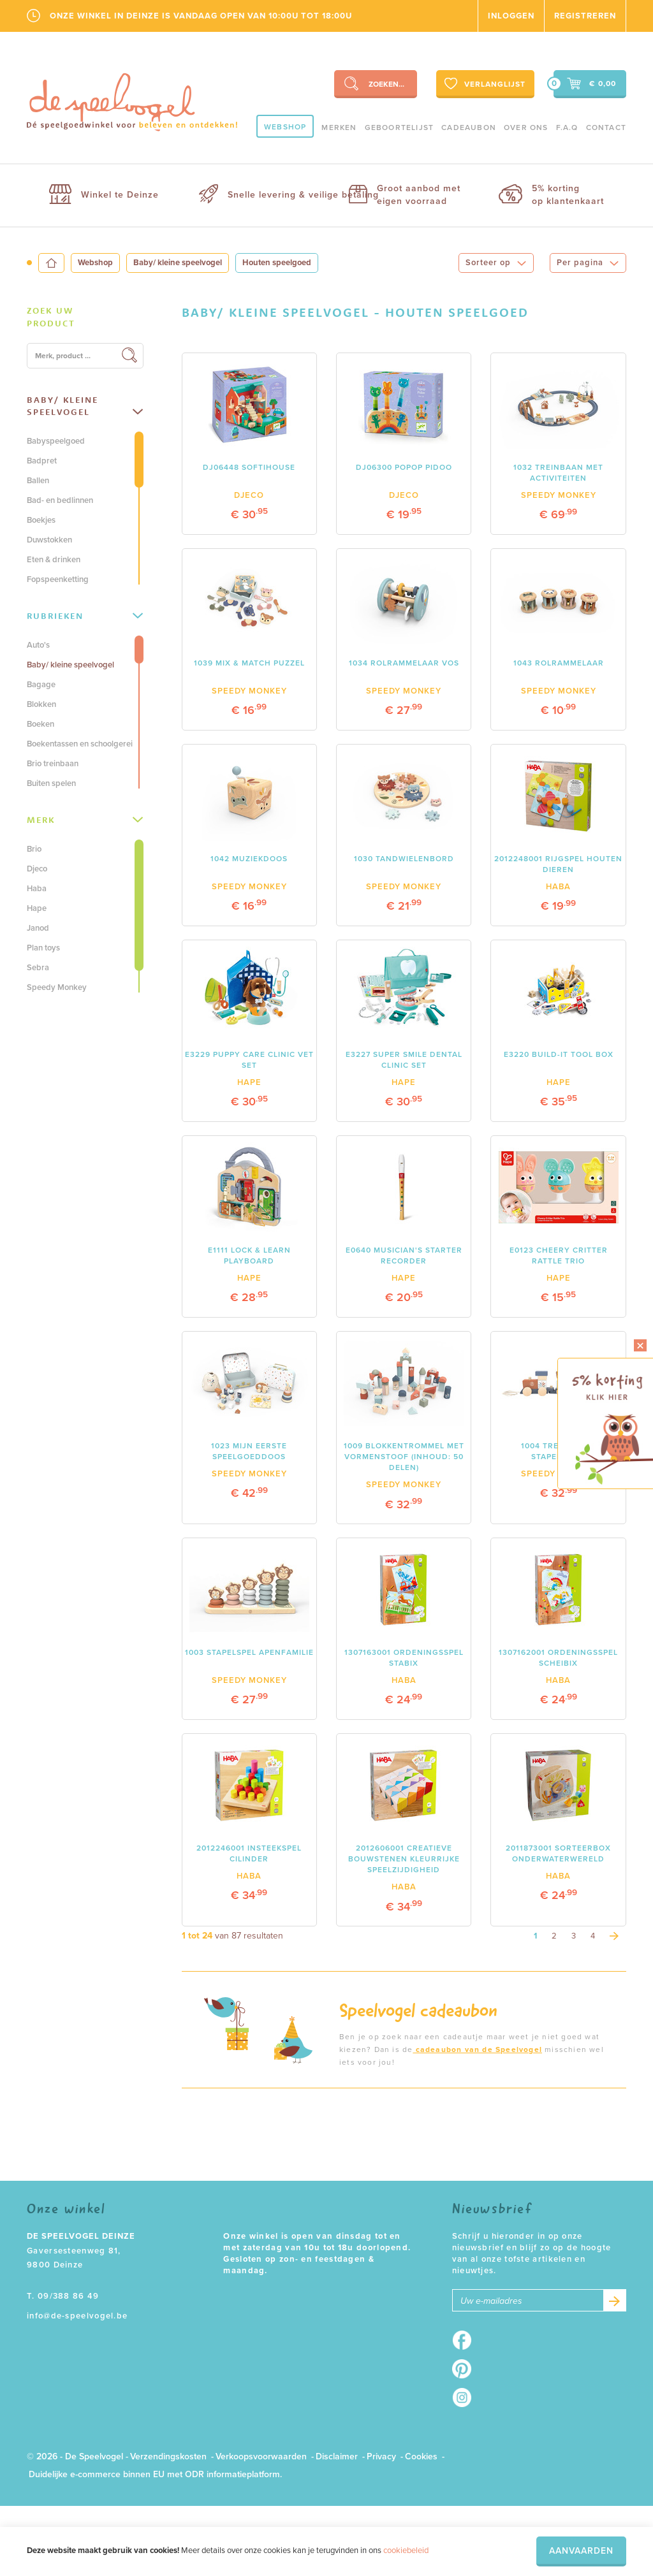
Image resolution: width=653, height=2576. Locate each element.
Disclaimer (337, 2456)
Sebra (38, 968)
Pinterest (466, 2368)
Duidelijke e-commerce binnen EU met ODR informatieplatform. (155, 2474)
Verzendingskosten (168, 2456)
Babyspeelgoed (56, 441)
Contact (606, 127)
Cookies (421, 2456)
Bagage (41, 685)
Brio (34, 849)
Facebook (466, 2340)
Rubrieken (85, 616)
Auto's (38, 645)
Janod (38, 928)
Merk (85, 820)
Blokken (41, 704)
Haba (37, 889)
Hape (37, 908)
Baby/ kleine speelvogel (177, 263)
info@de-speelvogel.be (77, 2316)
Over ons (526, 127)
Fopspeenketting (58, 579)
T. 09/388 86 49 (63, 2296)
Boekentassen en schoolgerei (80, 744)
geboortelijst (399, 127)
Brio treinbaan (52, 764)
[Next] (614, 1936)
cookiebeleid (406, 2550)
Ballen (38, 481)
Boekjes (41, 520)
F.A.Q (567, 127)
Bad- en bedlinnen (60, 500)
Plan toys (43, 948)
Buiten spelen (51, 783)
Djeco (37, 869)
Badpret (42, 461)
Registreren (585, 16)
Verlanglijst (483, 83)
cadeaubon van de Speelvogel (477, 2049)
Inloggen (511, 16)
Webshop (285, 126)
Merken (338, 127)
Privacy (381, 2456)
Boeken (40, 724)
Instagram (466, 2397)
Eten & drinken (53, 560)
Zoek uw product (51, 317)
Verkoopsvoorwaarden (261, 2456)
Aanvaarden (581, 2550)
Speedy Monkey (57, 987)
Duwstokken (49, 540)
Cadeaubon (468, 127)
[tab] (85, 317)
